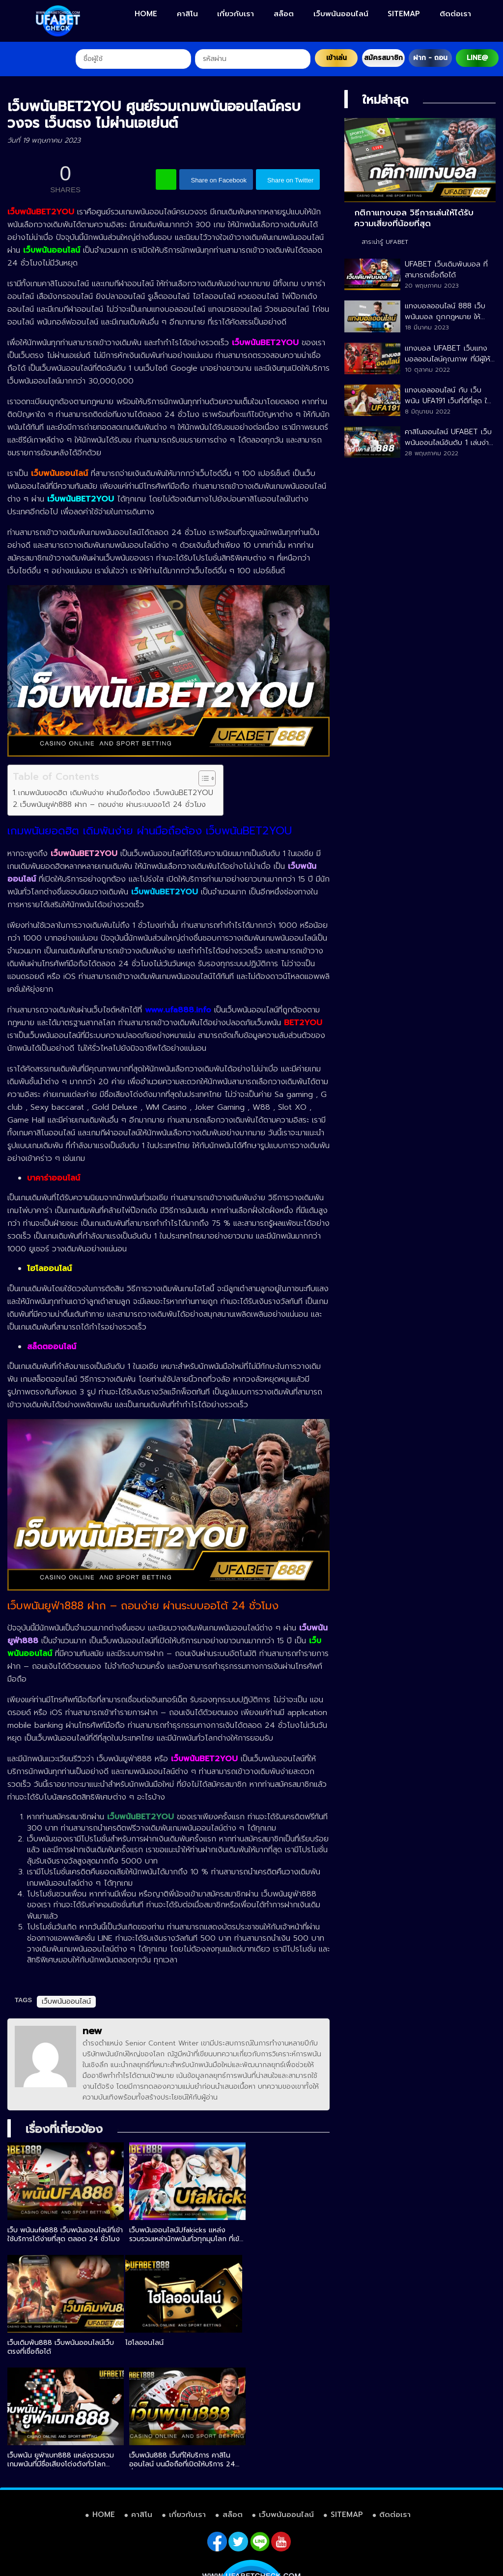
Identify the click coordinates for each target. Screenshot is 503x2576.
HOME (146, 13)
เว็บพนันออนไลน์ (340, 13)
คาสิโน (187, 13)
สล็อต (284, 13)
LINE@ (477, 58)
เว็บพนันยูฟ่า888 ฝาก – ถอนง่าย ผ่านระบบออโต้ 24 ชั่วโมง (113, 804)
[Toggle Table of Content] (202, 778)
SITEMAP (404, 13)
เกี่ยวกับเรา (235, 13)
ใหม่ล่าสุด (385, 100)
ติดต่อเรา (455, 13)
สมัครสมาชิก (383, 58)
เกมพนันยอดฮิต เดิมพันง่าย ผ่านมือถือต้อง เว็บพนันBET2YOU (115, 792)
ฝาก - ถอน (430, 58)
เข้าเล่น (336, 58)
